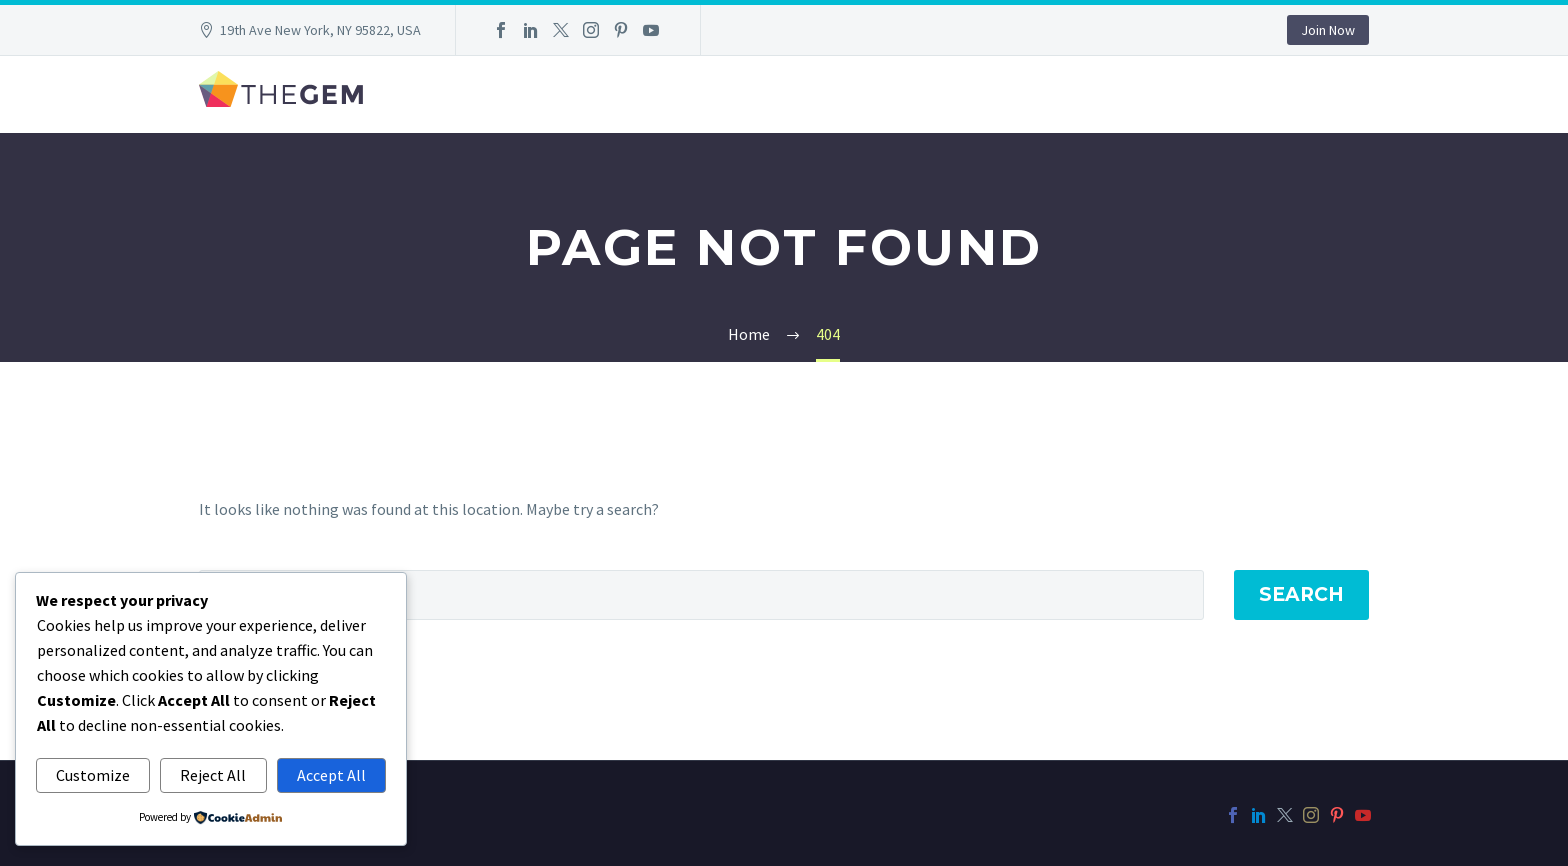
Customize (93, 775)
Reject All (213, 775)
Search (1301, 594)
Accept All (331, 775)
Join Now (1328, 30)
